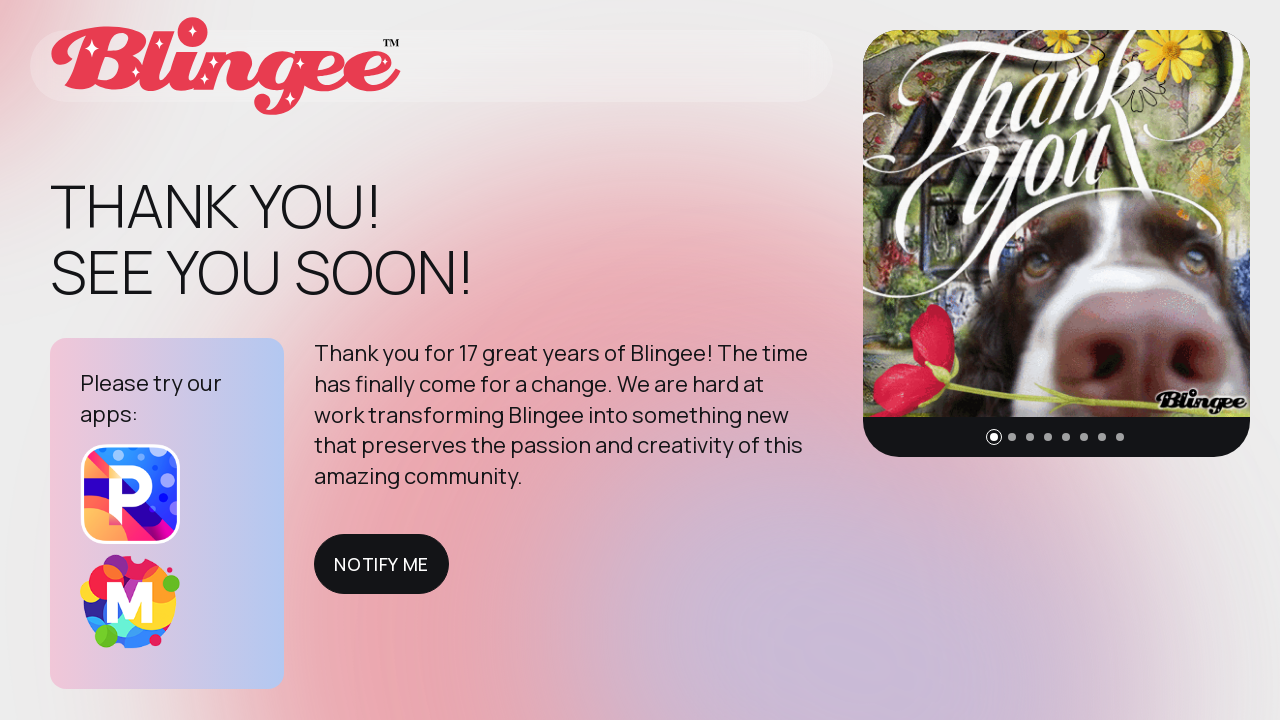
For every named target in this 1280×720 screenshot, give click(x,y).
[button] (994, 437)
